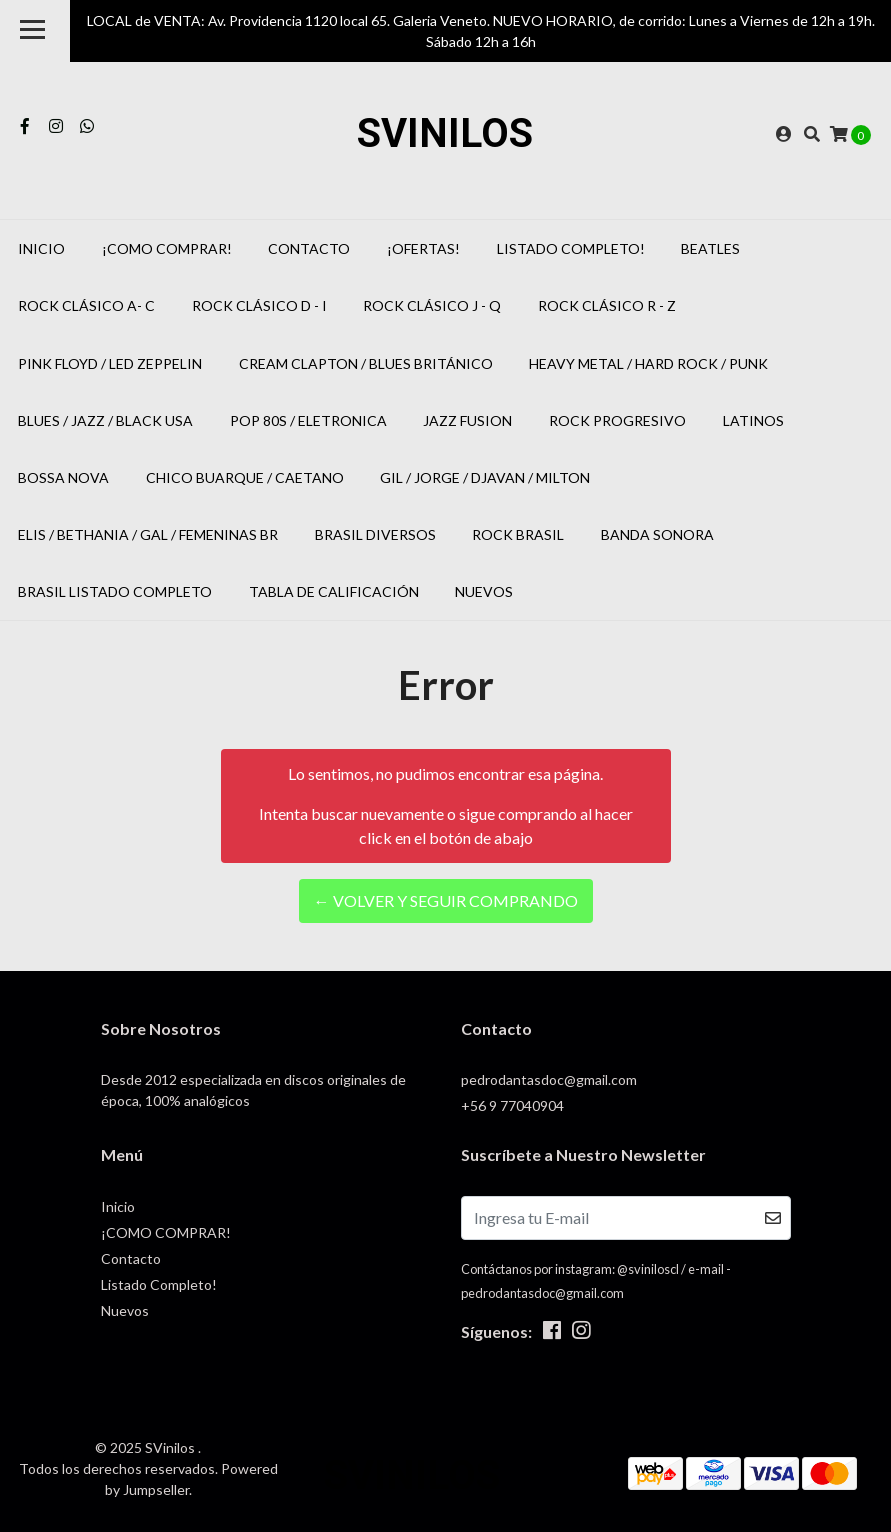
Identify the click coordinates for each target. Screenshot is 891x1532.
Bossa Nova (63, 477)
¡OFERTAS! (423, 248)
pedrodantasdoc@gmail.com (549, 1079)
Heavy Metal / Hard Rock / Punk (648, 363)
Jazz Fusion (467, 420)
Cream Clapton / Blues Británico (366, 363)
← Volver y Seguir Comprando (446, 900)
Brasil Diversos (375, 534)
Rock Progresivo (617, 420)
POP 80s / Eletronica (308, 420)
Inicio (41, 248)
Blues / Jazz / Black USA (105, 420)
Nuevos (484, 591)
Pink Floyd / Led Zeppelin (110, 363)
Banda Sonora (657, 534)
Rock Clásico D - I (259, 305)
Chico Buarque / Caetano (245, 477)
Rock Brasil (518, 534)
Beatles (710, 248)
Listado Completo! (571, 248)
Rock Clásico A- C (86, 305)
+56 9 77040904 (512, 1105)
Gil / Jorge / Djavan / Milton (485, 477)
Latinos (753, 420)
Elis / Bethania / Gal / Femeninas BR (148, 534)
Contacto (309, 248)
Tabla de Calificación (334, 591)
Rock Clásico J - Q (432, 305)
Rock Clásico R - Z (607, 305)
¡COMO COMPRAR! (167, 248)
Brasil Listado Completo (115, 591)
